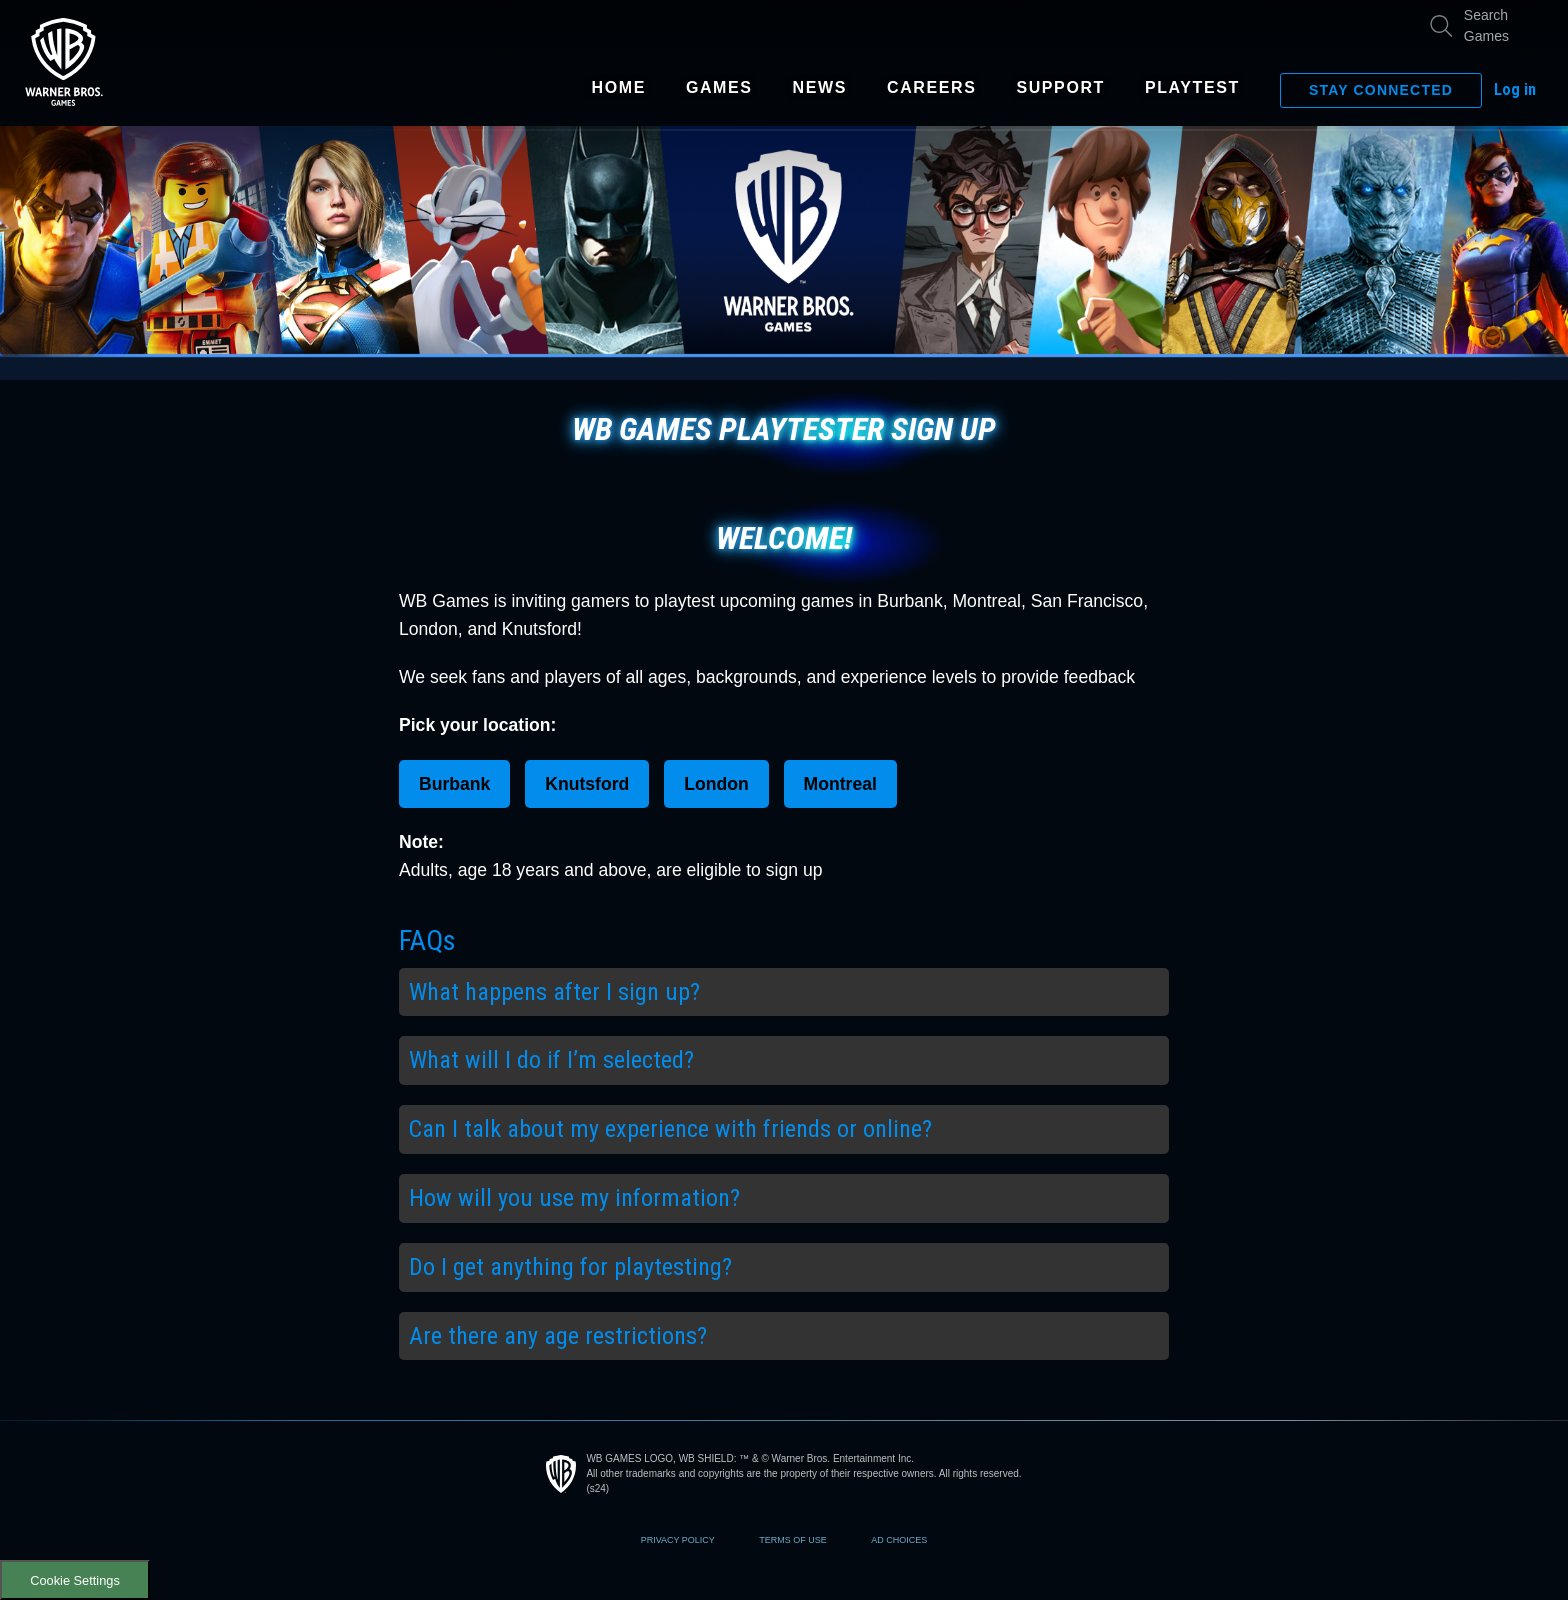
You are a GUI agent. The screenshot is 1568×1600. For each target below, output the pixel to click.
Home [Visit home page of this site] (619, 88)
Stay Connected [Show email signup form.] (1381, 90)
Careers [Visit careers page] (931, 88)
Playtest (1192, 88)
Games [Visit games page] (719, 88)
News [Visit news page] (820, 88)
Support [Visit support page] (1060, 88)
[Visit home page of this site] (64, 61)
